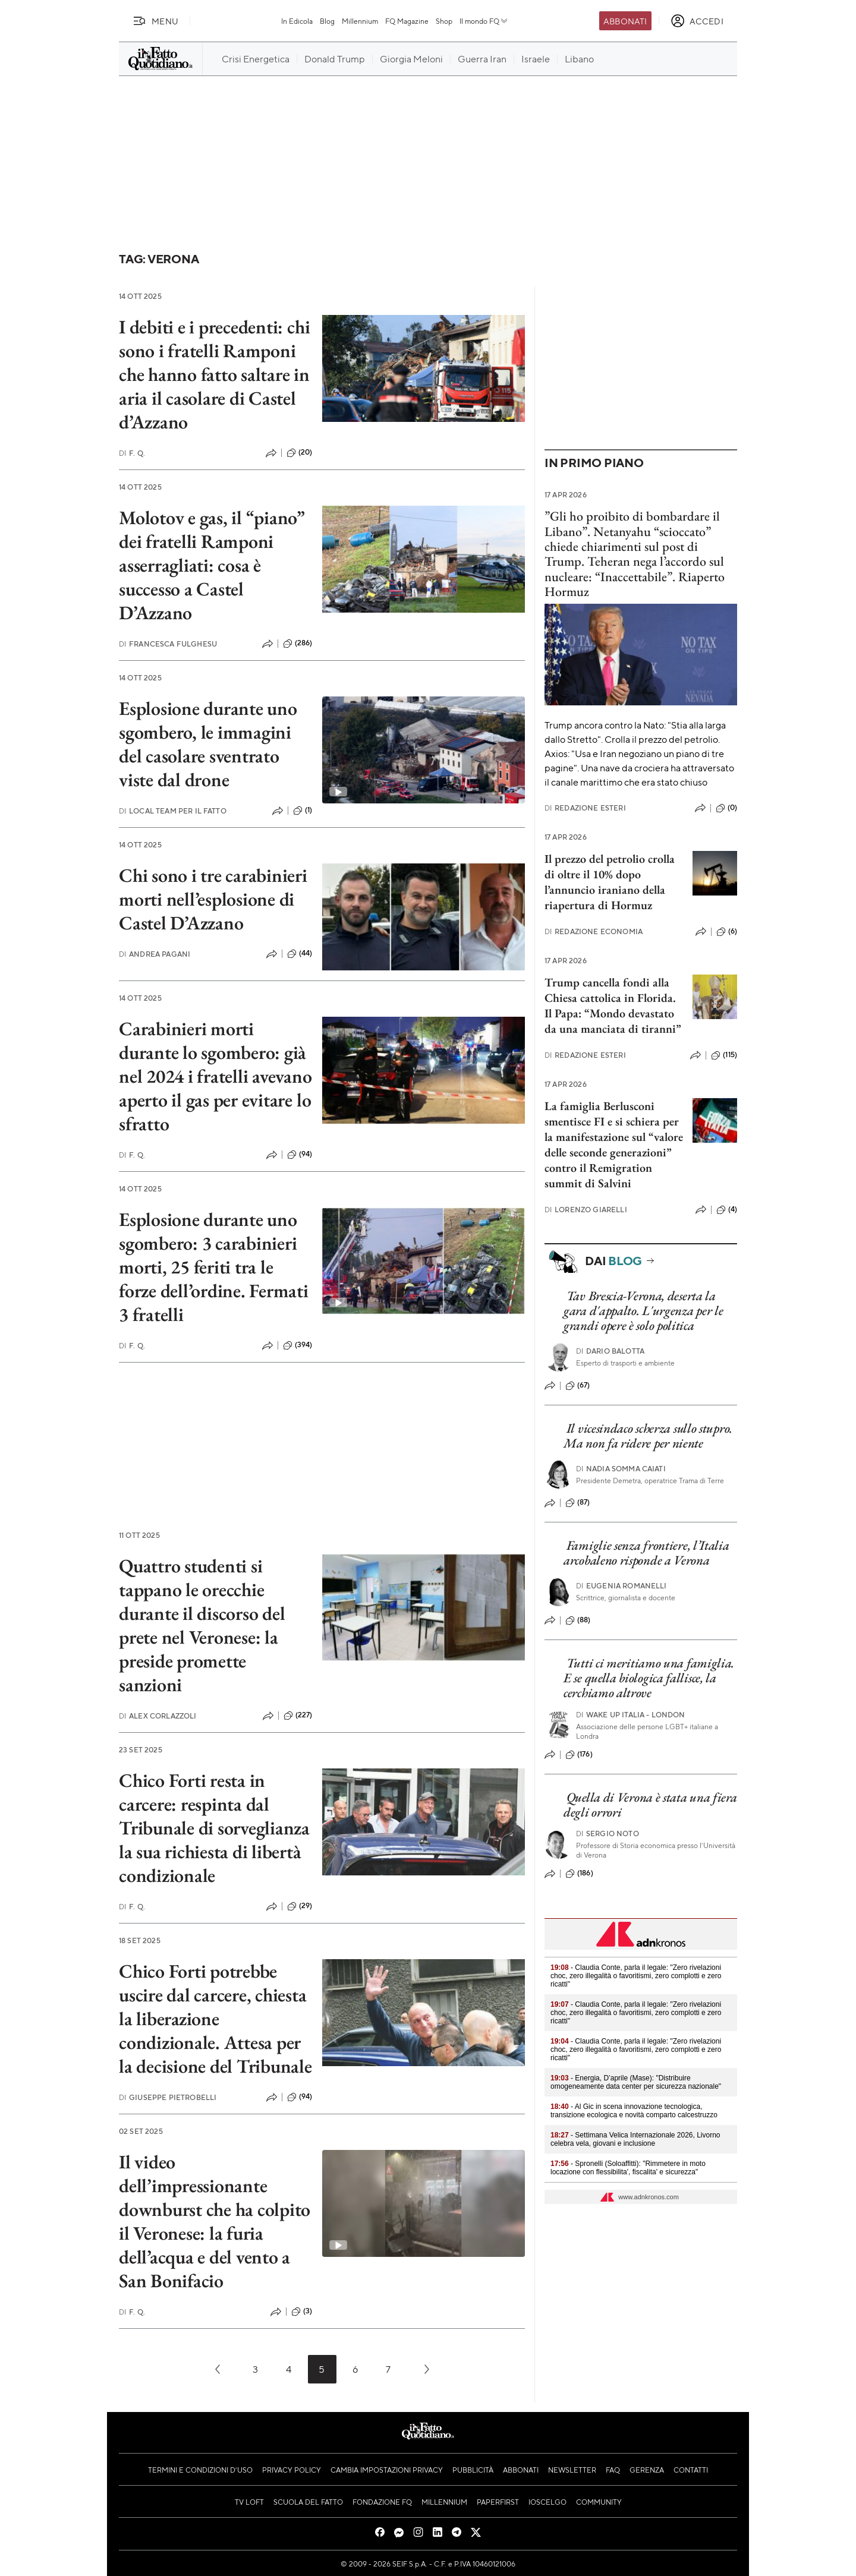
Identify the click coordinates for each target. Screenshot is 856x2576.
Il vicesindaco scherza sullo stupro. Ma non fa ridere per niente (648, 1436)
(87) (577, 1503)
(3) (301, 2311)
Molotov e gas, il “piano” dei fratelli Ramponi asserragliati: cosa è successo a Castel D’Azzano (212, 565)
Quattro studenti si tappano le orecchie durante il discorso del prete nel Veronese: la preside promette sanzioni (202, 1625)
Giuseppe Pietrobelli (167, 2097)
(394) (298, 1345)
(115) (724, 1055)
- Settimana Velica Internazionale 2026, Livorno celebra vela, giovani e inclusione (635, 2139)
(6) (726, 932)
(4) (726, 1210)
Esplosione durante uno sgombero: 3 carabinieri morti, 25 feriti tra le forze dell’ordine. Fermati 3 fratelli (214, 1267)
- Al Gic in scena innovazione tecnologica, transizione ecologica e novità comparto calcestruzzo (633, 2110)
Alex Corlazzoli (158, 1715)
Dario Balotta (610, 1351)
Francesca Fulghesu (168, 643)
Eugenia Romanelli (621, 1585)
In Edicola (297, 20)
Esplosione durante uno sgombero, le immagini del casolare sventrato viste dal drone (208, 744)
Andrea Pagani (154, 954)
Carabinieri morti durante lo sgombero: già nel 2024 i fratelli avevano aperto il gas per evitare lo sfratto (215, 1076)
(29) (300, 1906)
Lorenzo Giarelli (586, 1209)
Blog (327, 20)
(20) (300, 453)
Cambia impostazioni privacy (387, 2469)
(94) (300, 1154)
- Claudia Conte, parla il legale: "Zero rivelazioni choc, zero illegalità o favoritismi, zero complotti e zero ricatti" (635, 1975)
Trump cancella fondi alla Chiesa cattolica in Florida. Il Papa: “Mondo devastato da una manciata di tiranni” (613, 1005)
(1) (302, 810)
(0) (726, 808)
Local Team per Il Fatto (172, 810)
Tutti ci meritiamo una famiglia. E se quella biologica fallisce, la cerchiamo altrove (649, 1678)
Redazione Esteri (585, 807)
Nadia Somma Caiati (621, 1468)
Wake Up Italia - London (630, 1714)
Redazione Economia (594, 931)
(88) (578, 1620)
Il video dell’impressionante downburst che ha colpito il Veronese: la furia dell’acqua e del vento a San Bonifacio (214, 2221)
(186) (579, 1873)
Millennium (360, 20)
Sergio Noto (607, 1833)
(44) (300, 953)
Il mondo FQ (484, 21)
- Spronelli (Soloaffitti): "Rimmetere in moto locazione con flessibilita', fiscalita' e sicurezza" (628, 2167)
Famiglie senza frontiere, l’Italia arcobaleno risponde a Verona (646, 1553)
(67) (577, 1386)
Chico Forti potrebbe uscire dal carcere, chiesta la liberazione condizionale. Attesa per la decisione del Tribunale (215, 2019)
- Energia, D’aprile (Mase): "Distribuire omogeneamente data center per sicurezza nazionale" (635, 2082)
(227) (298, 1715)
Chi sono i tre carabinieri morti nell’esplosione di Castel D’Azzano (213, 899)
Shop (444, 20)
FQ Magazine (407, 20)
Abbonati (625, 20)
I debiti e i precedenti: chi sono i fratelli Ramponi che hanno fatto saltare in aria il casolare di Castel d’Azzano (214, 374)
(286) (298, 643)
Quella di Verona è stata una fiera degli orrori (650, 1805)
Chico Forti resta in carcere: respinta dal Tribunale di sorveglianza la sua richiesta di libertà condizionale (214, 1828)
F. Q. (132, 453)
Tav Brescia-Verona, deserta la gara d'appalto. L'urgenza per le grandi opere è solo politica (643, 1311)
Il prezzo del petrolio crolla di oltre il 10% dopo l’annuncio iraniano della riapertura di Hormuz (610, 882)
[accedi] (697, 21)
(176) (579, 1755)
